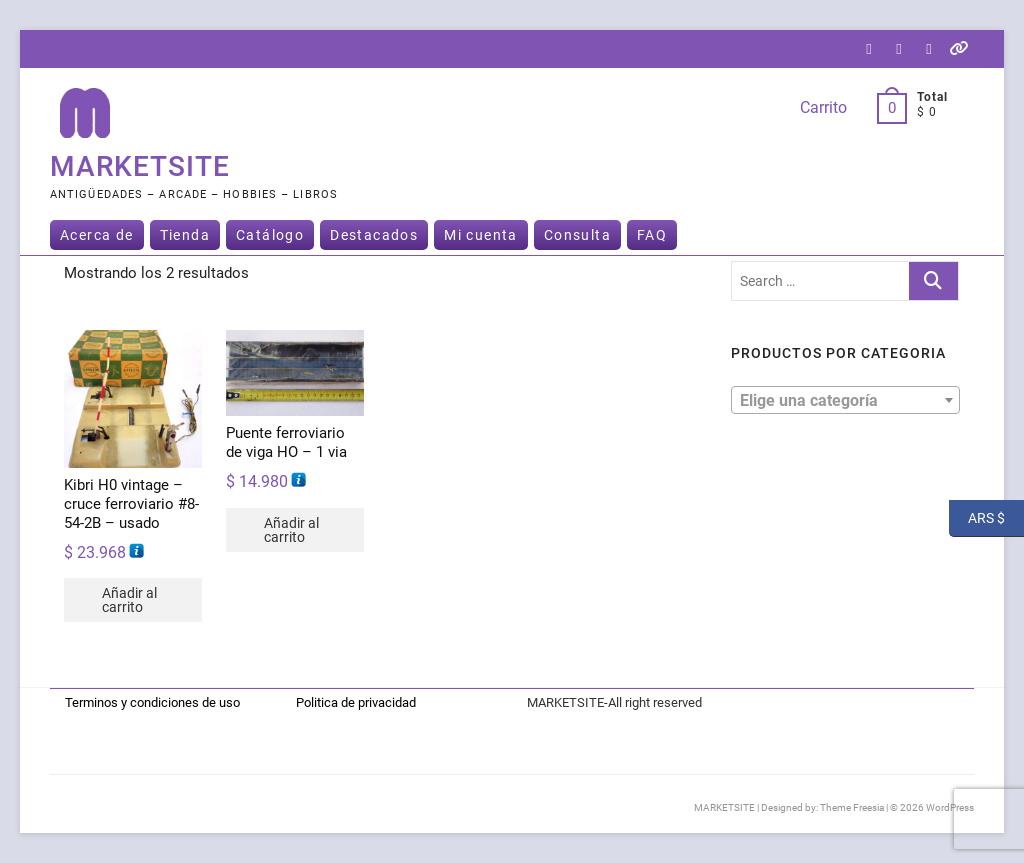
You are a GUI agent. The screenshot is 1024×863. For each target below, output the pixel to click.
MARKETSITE (140, 166)
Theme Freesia (852, 807)
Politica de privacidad (356, 702)
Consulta (577, 235)
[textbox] (845, 399)
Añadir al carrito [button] (129, 600)
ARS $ (977, 518)
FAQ (652, 235)
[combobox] (845, 400)
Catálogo (270, 235)
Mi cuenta (481, 235)
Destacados (374, 235)
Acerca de (97, 235)
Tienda (185, 235)
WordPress (950, 807)
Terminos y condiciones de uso (152, 702)
